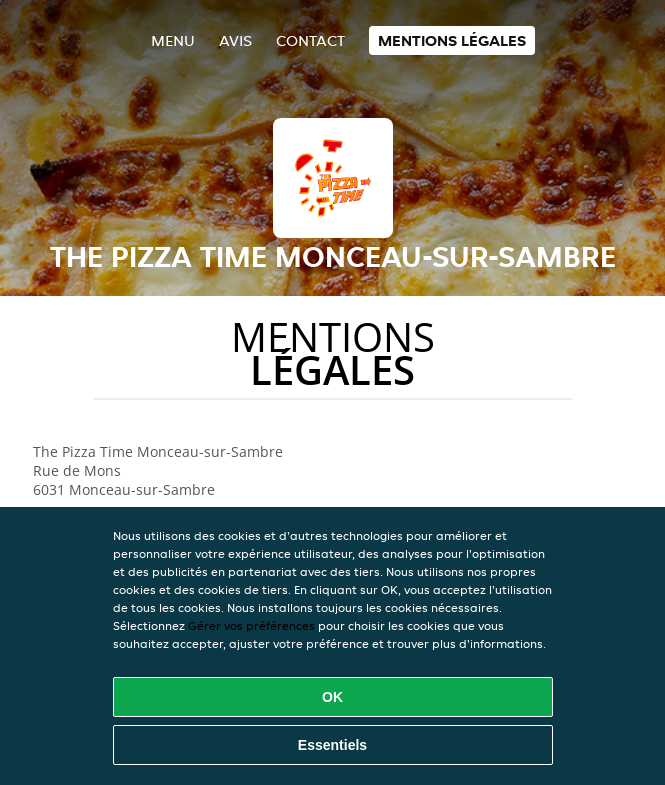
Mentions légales (452, 40)
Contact (310, 40)
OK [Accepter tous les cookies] (332, 697)
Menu (173, 40)
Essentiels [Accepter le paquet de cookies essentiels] (332, 745)
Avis (235, 40)
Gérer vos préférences (251, 625)
